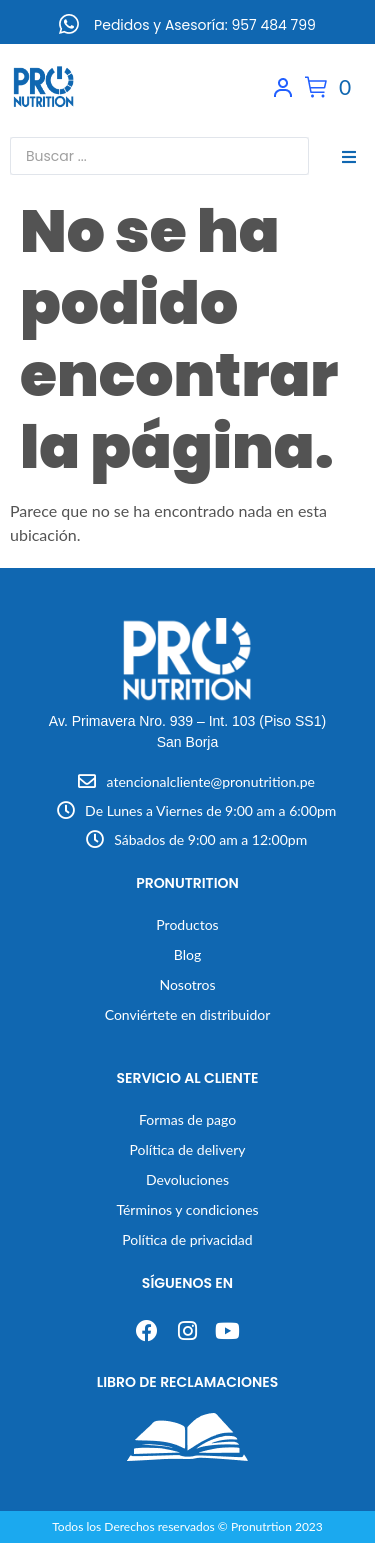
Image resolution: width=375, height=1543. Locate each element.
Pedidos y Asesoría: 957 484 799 (205, 25)
